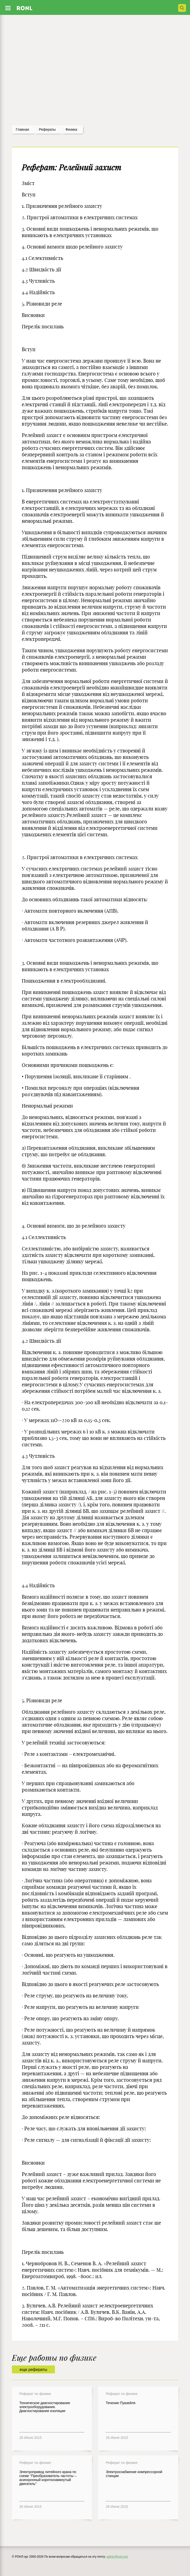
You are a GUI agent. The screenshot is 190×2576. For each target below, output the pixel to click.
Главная (22, 129)
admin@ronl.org (117, 2556)
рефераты (47, 129)
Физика (71, 129)
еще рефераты (33, 2369)
